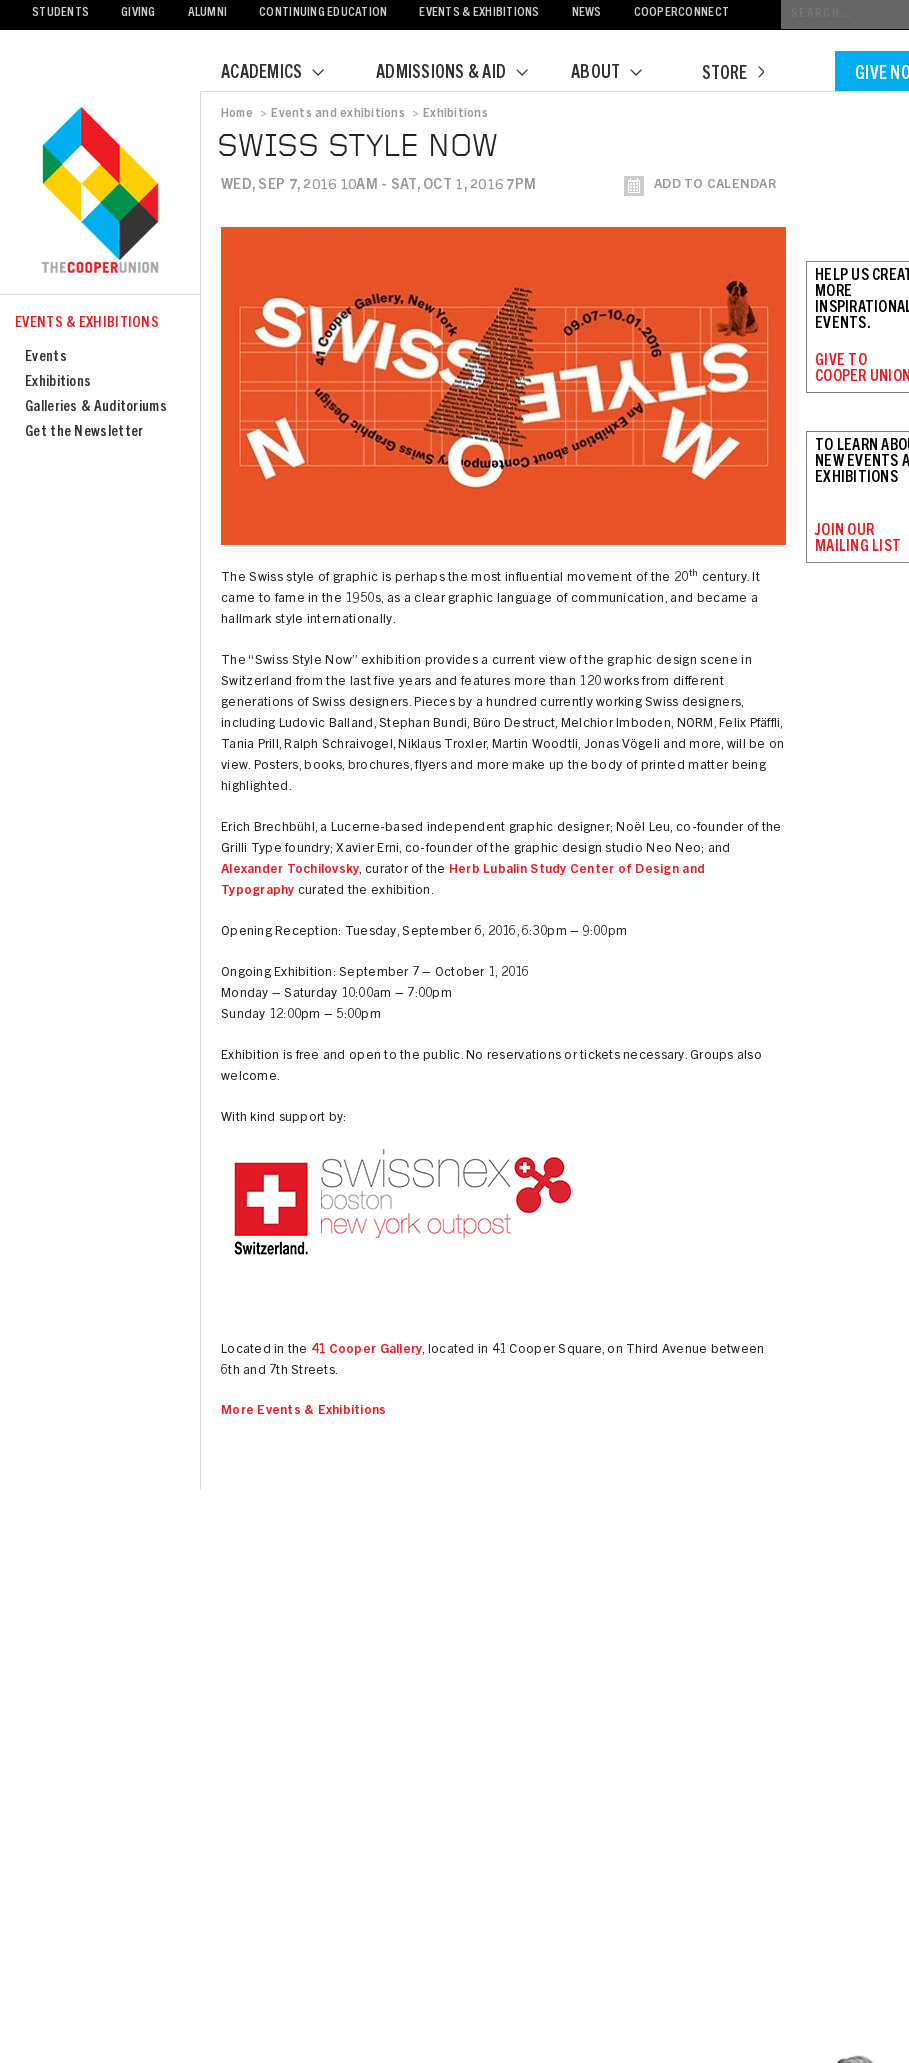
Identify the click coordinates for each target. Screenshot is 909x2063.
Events (46, 357)
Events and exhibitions (337, 114)
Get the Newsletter (84, 432)
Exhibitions (58, 382)
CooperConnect (681, 13)
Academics (285, 74)
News (587, 13)
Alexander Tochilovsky (290, 870)
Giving (138, 13)
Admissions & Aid (464, 74)
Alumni (208, 13)
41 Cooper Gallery (366, 1350)
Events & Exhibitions (479, 13)
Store (733, 75)
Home (237, 114)
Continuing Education (323, 13)
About (619, 74)
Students (60, 13)
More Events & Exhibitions (304, 1411)
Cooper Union (100, 192)
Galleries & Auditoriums (96, 407)
